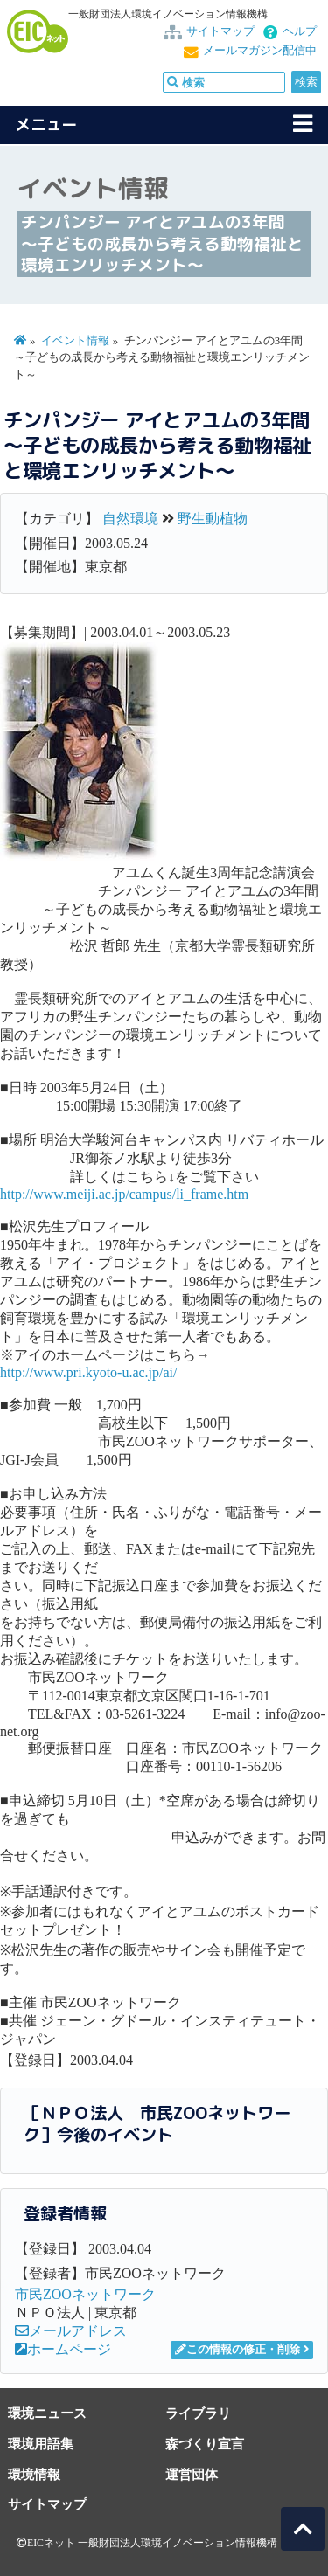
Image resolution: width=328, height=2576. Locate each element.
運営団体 (191, 2474)
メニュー (46, 124)
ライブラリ (198, 2413)
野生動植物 (213, 518)
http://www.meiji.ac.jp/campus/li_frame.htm (124, 1194)
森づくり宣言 (204, 2443)
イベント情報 (75, 341)
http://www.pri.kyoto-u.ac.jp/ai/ (88, 1372)
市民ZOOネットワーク (85, 2294)
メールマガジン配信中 (260, 51)
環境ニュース (47, 2413)
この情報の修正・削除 (237, 2350)
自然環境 (130, 518)
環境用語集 (40, 2443)
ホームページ (63, 2349)
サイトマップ (220, 31)
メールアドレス (71, 2330)
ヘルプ (300, 31)
